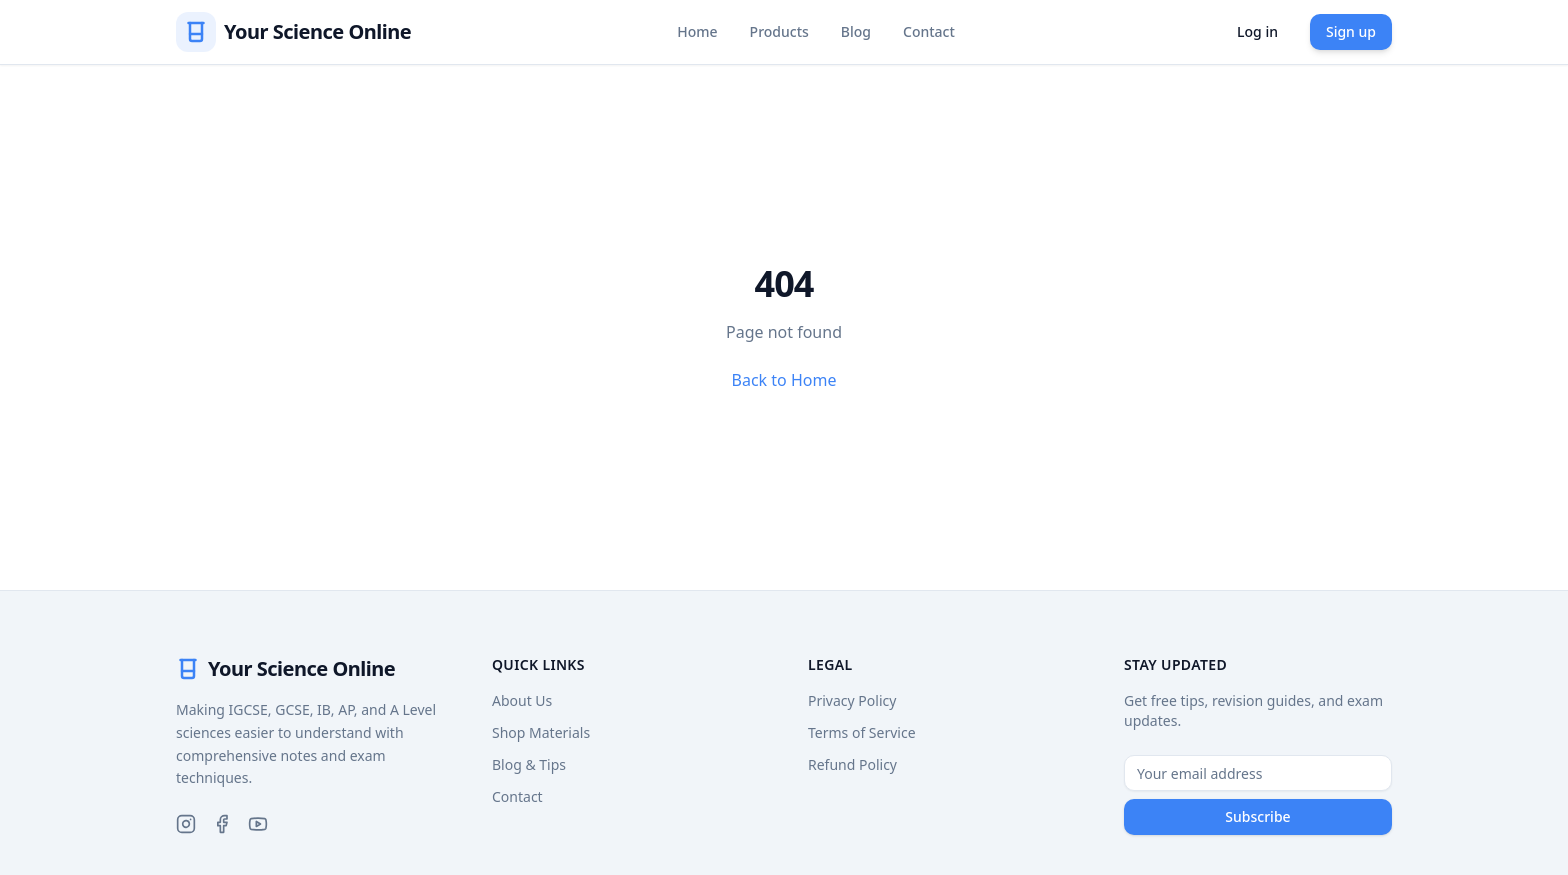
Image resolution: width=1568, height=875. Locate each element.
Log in (1257, 31)
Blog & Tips (529, 764)
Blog (856, 31)
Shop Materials (541, 732)
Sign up (1351, 31)
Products (779, 31)
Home (697, 31)
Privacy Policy (852, 700)
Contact (929, 31)
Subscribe (1257, 816)
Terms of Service (862, 732)
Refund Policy (852, 764)
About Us (522, 700)
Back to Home (784, 380)
